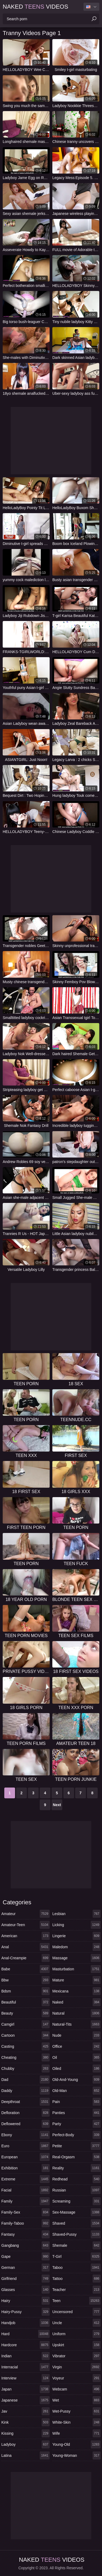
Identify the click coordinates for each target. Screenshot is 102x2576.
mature (76, 1980)
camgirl (25, 2024)
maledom (76, 1947)
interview (25, 2378)
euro (25, 2146)
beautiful (25, 2002)
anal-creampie (25, 1958)
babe (25, 1969)
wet (76, 2400)
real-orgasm (76, 2157)
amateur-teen (25, 1925)
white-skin (76, 2422)
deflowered (25, 2124)
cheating (25, 2057)
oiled (76, 2068)
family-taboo (25, 2223)
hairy (25, 2301)
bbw (25, 1980)
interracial (25, 2367)
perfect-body (76, 2135)
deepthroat (25, 2102)
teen (76, 2301)
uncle (76, 2323)
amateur (25, 1914)
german (25, 2267)
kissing (25, 2433)
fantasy (25, 2234)
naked (76, 2002)
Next (57, 1805)
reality (76, 2168)
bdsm (25, 1991)
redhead (76, 2179)
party (76, 2124)
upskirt (76, 2345)
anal (25, 1947)
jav (25, 2411)
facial (25, 2190)
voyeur (76, 2378)
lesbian (76, 1914)
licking (76, 1925)
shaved (76, 2223)
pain (76, 2102)
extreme (25, 2179)
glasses (25, 2290)
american (25, 1936)
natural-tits (76, 2024)
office (76, 2046)
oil (76, 2057)
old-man (76, 2091)
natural (76, 2013)
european (25, 2157)
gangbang (25, 2245)
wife (76, 2433)
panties (76, 2113)
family (25, 2201)
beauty (25, 2013)
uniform (76, 2334)
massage (76, 1958)
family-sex (25, 2212)
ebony (25, 2135)
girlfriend (25, 2279)
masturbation (76, 1969)
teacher (76, 2290)
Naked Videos (35, 6)
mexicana (76, 1991)
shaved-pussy (76, 2234)
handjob (25, 2323)
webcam (76, 2389)
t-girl (76, 2256)
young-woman (76, 2455)
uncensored (76, 2312)
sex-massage (76, 2212)
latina (25, 2455)
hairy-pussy (25, 2312)
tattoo (76, 2279)
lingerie (76, 1936)
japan (25, 2389)
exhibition (25, 2168)
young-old (76, 2444)
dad (25, 2080)
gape (25, 2256)
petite (76, 2146)
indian (25, 2356)
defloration (25, 2113)
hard (25, 2334)
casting (25, 2046)
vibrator (76, 2356)
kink (25, 2422)
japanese (25, 2400)
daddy (25, 2091)
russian (76, 2190)
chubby (25, 2068)
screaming (76, 2201)
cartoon (25, 2035)
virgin (76, 2367)
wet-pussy (76, 2411)
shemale (76, 2245)
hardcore (25, 2345)
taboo (76, 2267)
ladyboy (25, 2444)
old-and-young (76, 2080)
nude (76, 2035)
